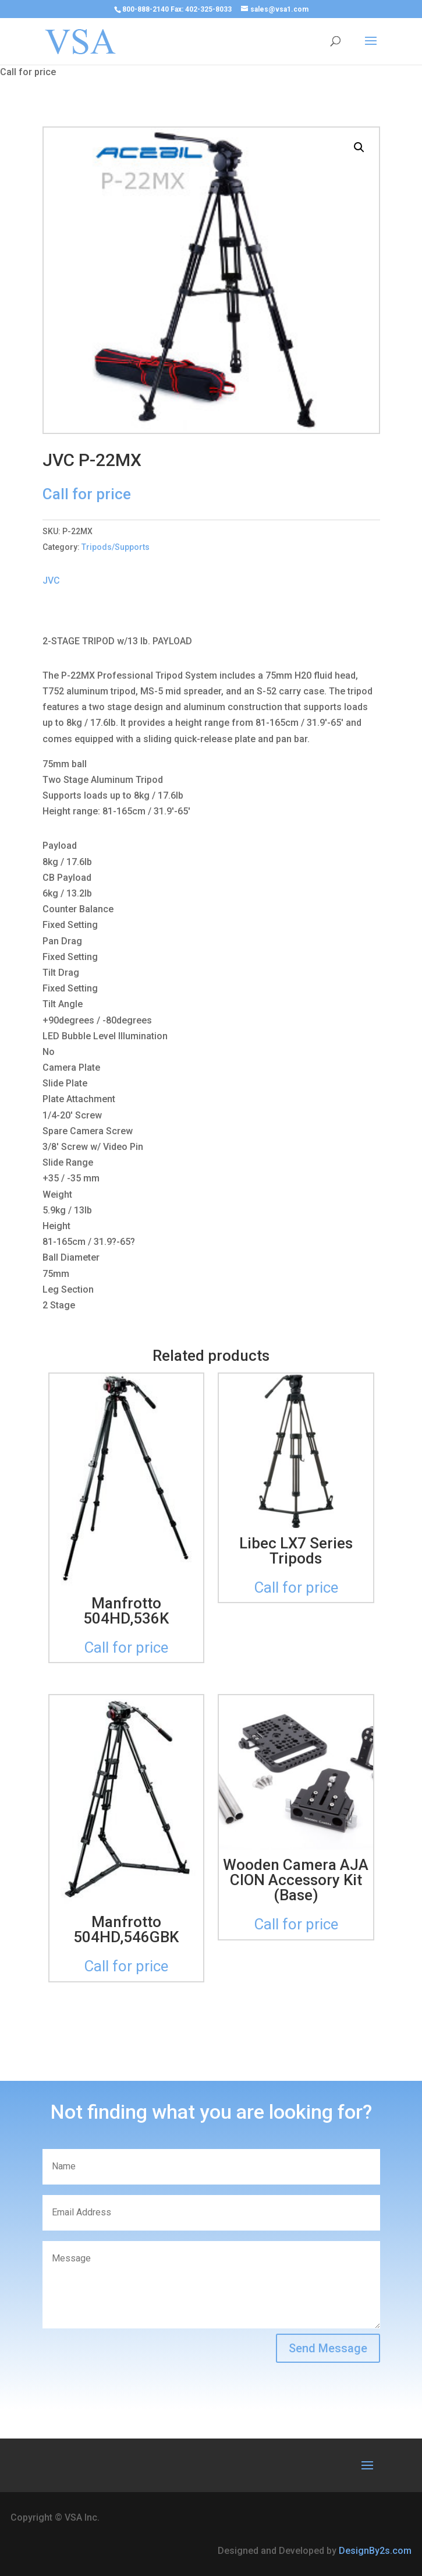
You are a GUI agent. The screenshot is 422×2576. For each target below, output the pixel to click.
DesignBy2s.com (375, 2550)
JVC (51, 580)
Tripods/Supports (115, 547)
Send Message (328, 2348)
